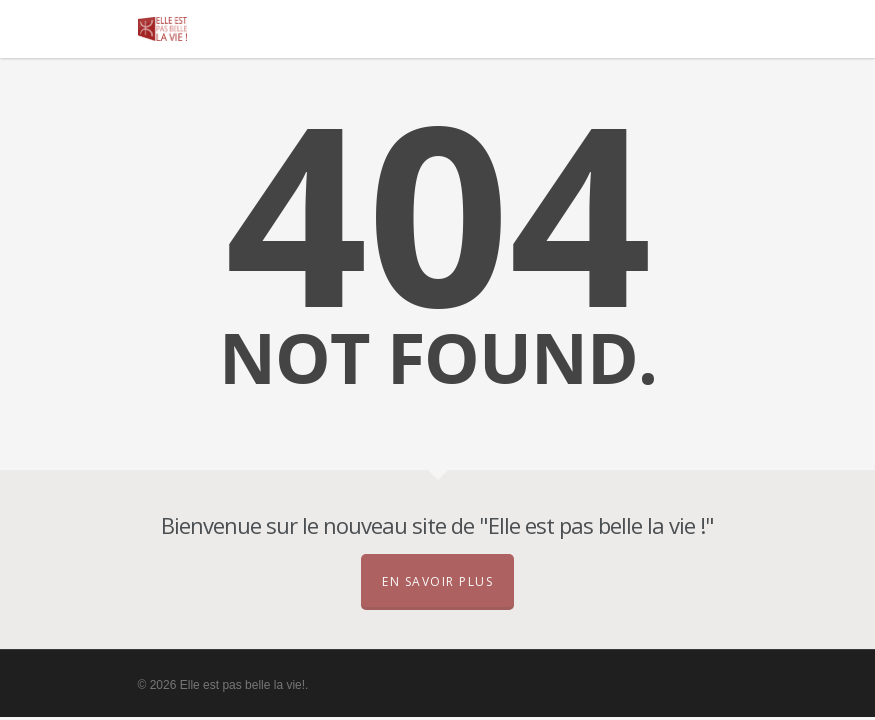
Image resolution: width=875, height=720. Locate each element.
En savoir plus (437, 581)
